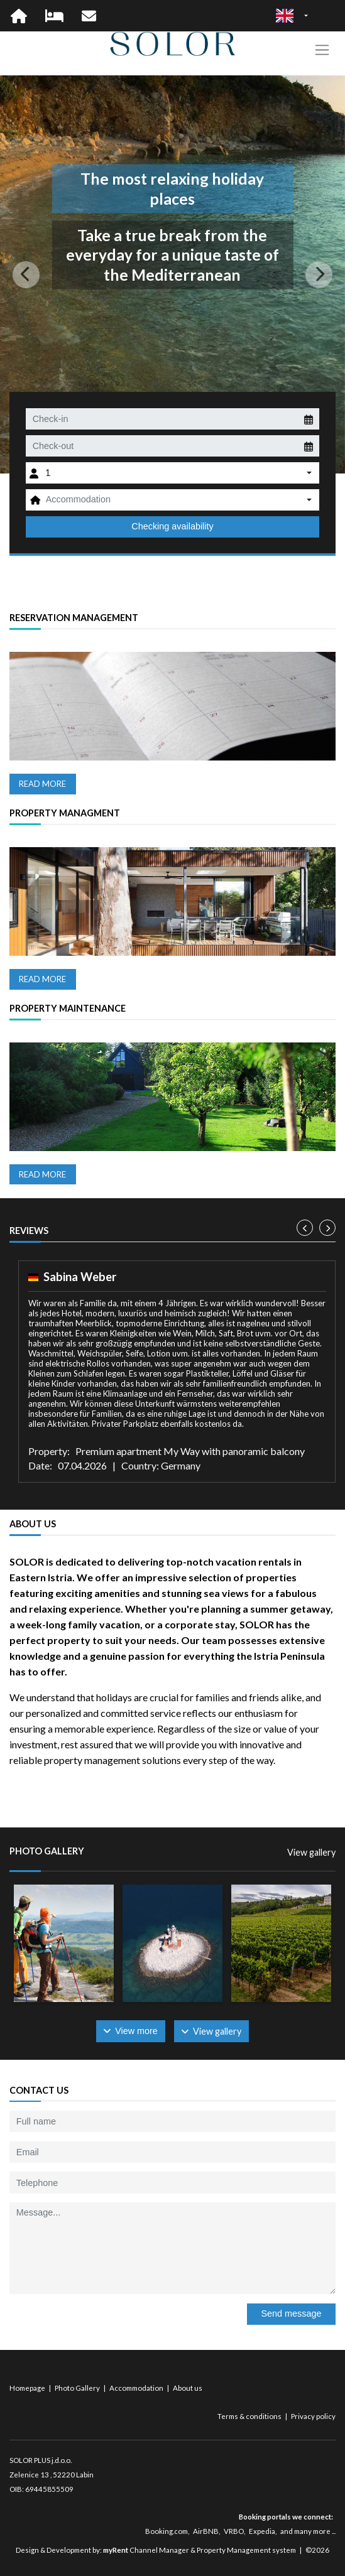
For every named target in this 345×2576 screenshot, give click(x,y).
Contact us (38, 2090)
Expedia (262, 2531)
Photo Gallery (78, 2388)
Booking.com (166, 2531)
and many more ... (308, 2531)
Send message (291, 2313)
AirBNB (206, 2531)
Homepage (28, 2388)
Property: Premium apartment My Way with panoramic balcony (166, 1451)
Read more (42, 784)
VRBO (234, 2531)
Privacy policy (313, 2416)
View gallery (311, 1852)
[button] (26, 274)
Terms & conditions (250, 2416)
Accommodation (137, 2388)
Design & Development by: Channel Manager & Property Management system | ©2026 (172, 2550)
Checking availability (172, 526)
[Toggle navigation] (322, 49)
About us (187, 2388)
